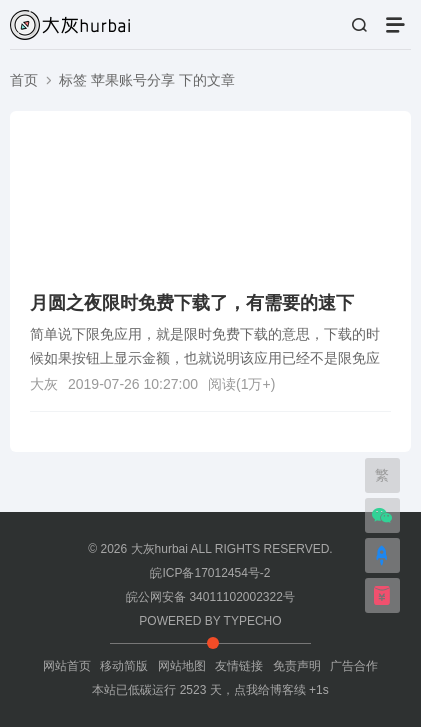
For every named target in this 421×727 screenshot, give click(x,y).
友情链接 (239, 666)
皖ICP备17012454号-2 (210, 573)
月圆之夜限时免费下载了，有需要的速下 (192, 303)
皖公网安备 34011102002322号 (210, 597)
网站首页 (67, 666)
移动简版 (124, 666)
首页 (24, 80)
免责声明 (297, 666)
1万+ (256, 384)
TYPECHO (253, 621)
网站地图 (182, 666)
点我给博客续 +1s (281, 690)
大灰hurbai (159, 549)
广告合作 (354, 666)
